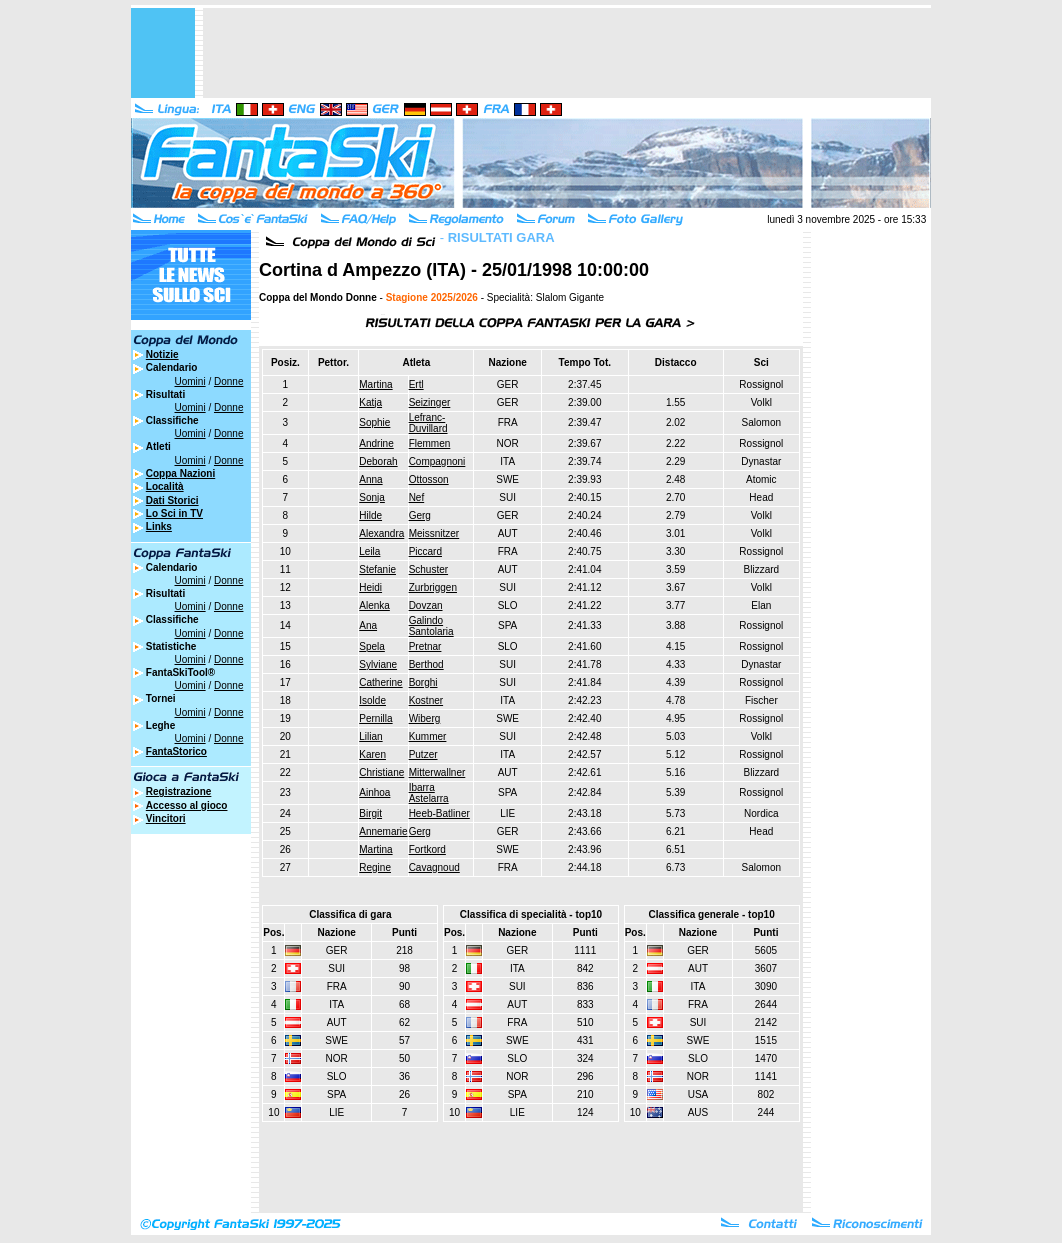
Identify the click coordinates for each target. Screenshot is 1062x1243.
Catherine (380, 682)
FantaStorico (176, 751)
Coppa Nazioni (180, 473)
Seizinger (430, 402)
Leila (369, 551)
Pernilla (375, 718)
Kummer (428, 736)
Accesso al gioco (187, 805)
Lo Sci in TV (174, 513)
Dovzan (426, 605)
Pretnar (425, 646)
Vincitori (166, 818)
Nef (417, 497)
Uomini (190, 381)
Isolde (372, 700)
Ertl (416, 384)
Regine (375, 867)
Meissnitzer (434, 533)
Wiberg (425, 718)
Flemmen (430, 443)
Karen (372, 754)
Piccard (425, 551)
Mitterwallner (437, 772)
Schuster (428, 569)
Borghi (423, 682)
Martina (375, 384)
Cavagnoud (434, 867)
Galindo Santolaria (431, 626)
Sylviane (378, 664)
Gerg (420, 515)
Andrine (376, 443)
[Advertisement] (567, 53)
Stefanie (377, 569)
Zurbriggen (433, 587)
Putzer (423, 754)
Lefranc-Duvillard (428, 423)
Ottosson (429, 479)
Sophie (374, 422)
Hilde (370, 515)
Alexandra (381, 533)
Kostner (426, 700)
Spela (372, 646)
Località (165, 486)
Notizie (162, 354)
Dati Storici (172, 500)
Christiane (381, 772)
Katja (370, 402)
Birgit (370, 813)
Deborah (378, 461)
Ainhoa (374, 792)
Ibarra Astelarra (429, 793)
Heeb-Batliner (439, 813)
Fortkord (427, 849)
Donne (228, 381)
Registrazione (179, 791)
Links (159, 526)
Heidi (370, 587)
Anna (370, 479)
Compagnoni (437, 461)
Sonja (372, 497)
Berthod (426, 664)
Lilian (370, 736)
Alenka (374, 605)
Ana (368, 625)
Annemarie (383, 831)
